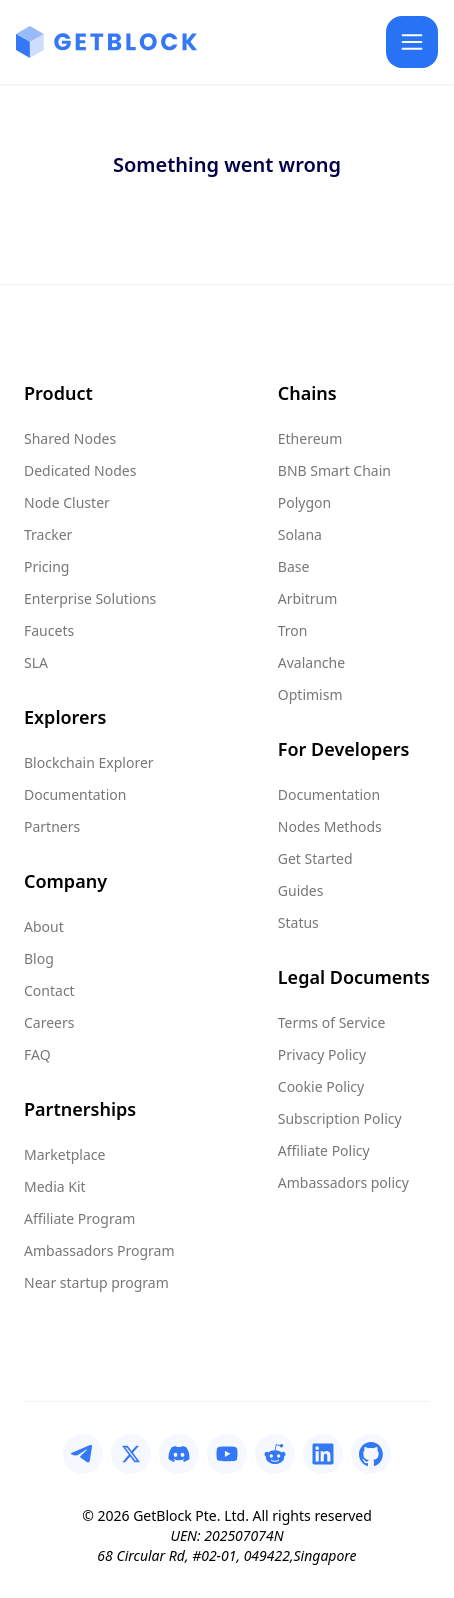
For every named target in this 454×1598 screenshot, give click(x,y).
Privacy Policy (322, 1054)
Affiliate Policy (324, 1150)
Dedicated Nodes (80, 470)
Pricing (46, 566)
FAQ (37, 1054)
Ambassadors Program (99, 1250)
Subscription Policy (340, 1118)
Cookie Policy (321, 1086)
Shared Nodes (70, 438)
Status (298, 922)
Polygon (304, 502)
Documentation (75, 794)
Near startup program (96, 1282)
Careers (49, 1022)
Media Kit (55, 1186)
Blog (39, 958)
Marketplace (64, 1154)
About (44, 926)
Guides (301, 890)
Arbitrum (308, 598)
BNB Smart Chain (334, 470)
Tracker (48, 534)
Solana (300, 534)
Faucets (49, 630)
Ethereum (310, 438)
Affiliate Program (79, 1218)
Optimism (310, 694)
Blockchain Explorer (89, 762)
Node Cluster (67, 502)
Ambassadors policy (343, 1182)
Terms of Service (332, 1022)
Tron (293, 630)
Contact (49, 990)
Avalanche (311, 662)
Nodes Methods (330, 826)
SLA (36, 662)
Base (294, 566)
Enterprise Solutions (90, 598)
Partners (52, 826)
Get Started (315, 858)
